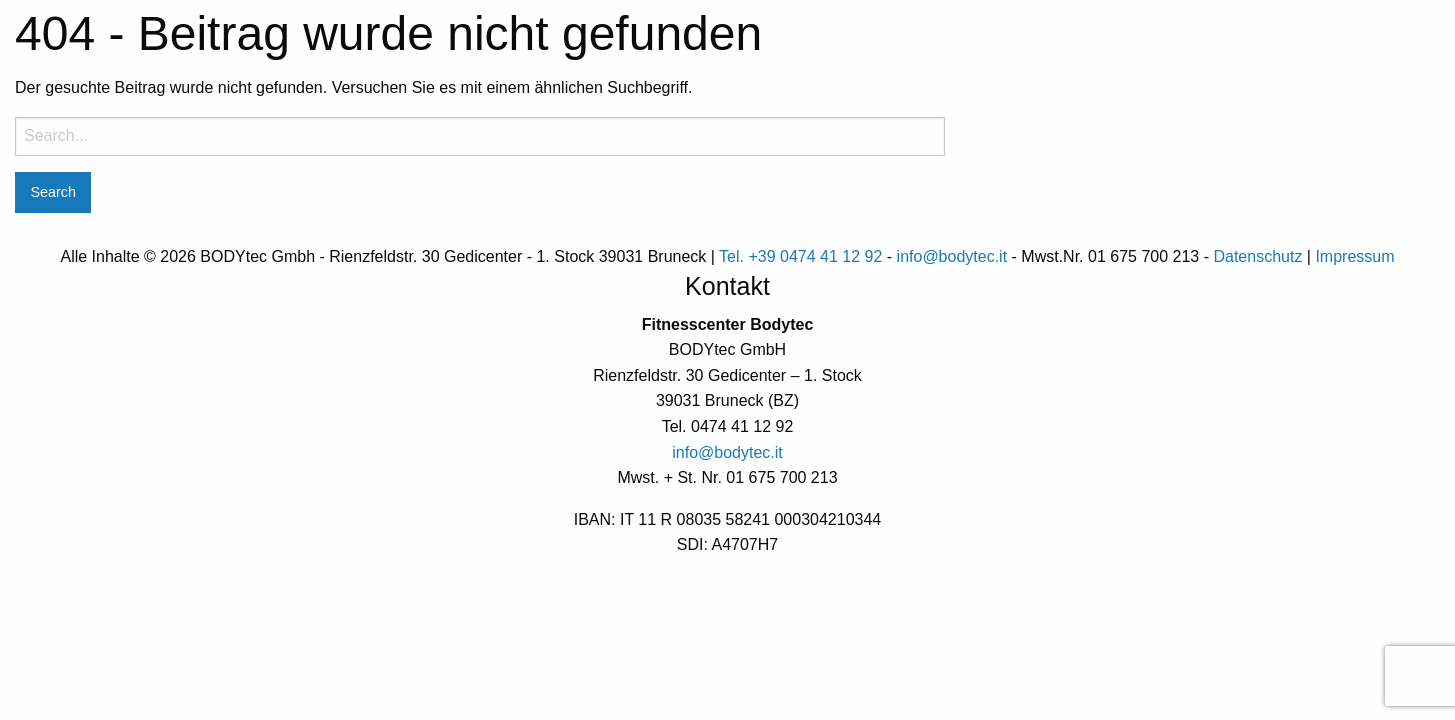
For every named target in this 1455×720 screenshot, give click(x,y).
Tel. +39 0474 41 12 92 (800, 256)
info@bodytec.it (952, 256)
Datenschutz (1257, 256)
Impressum (1354, 256)
